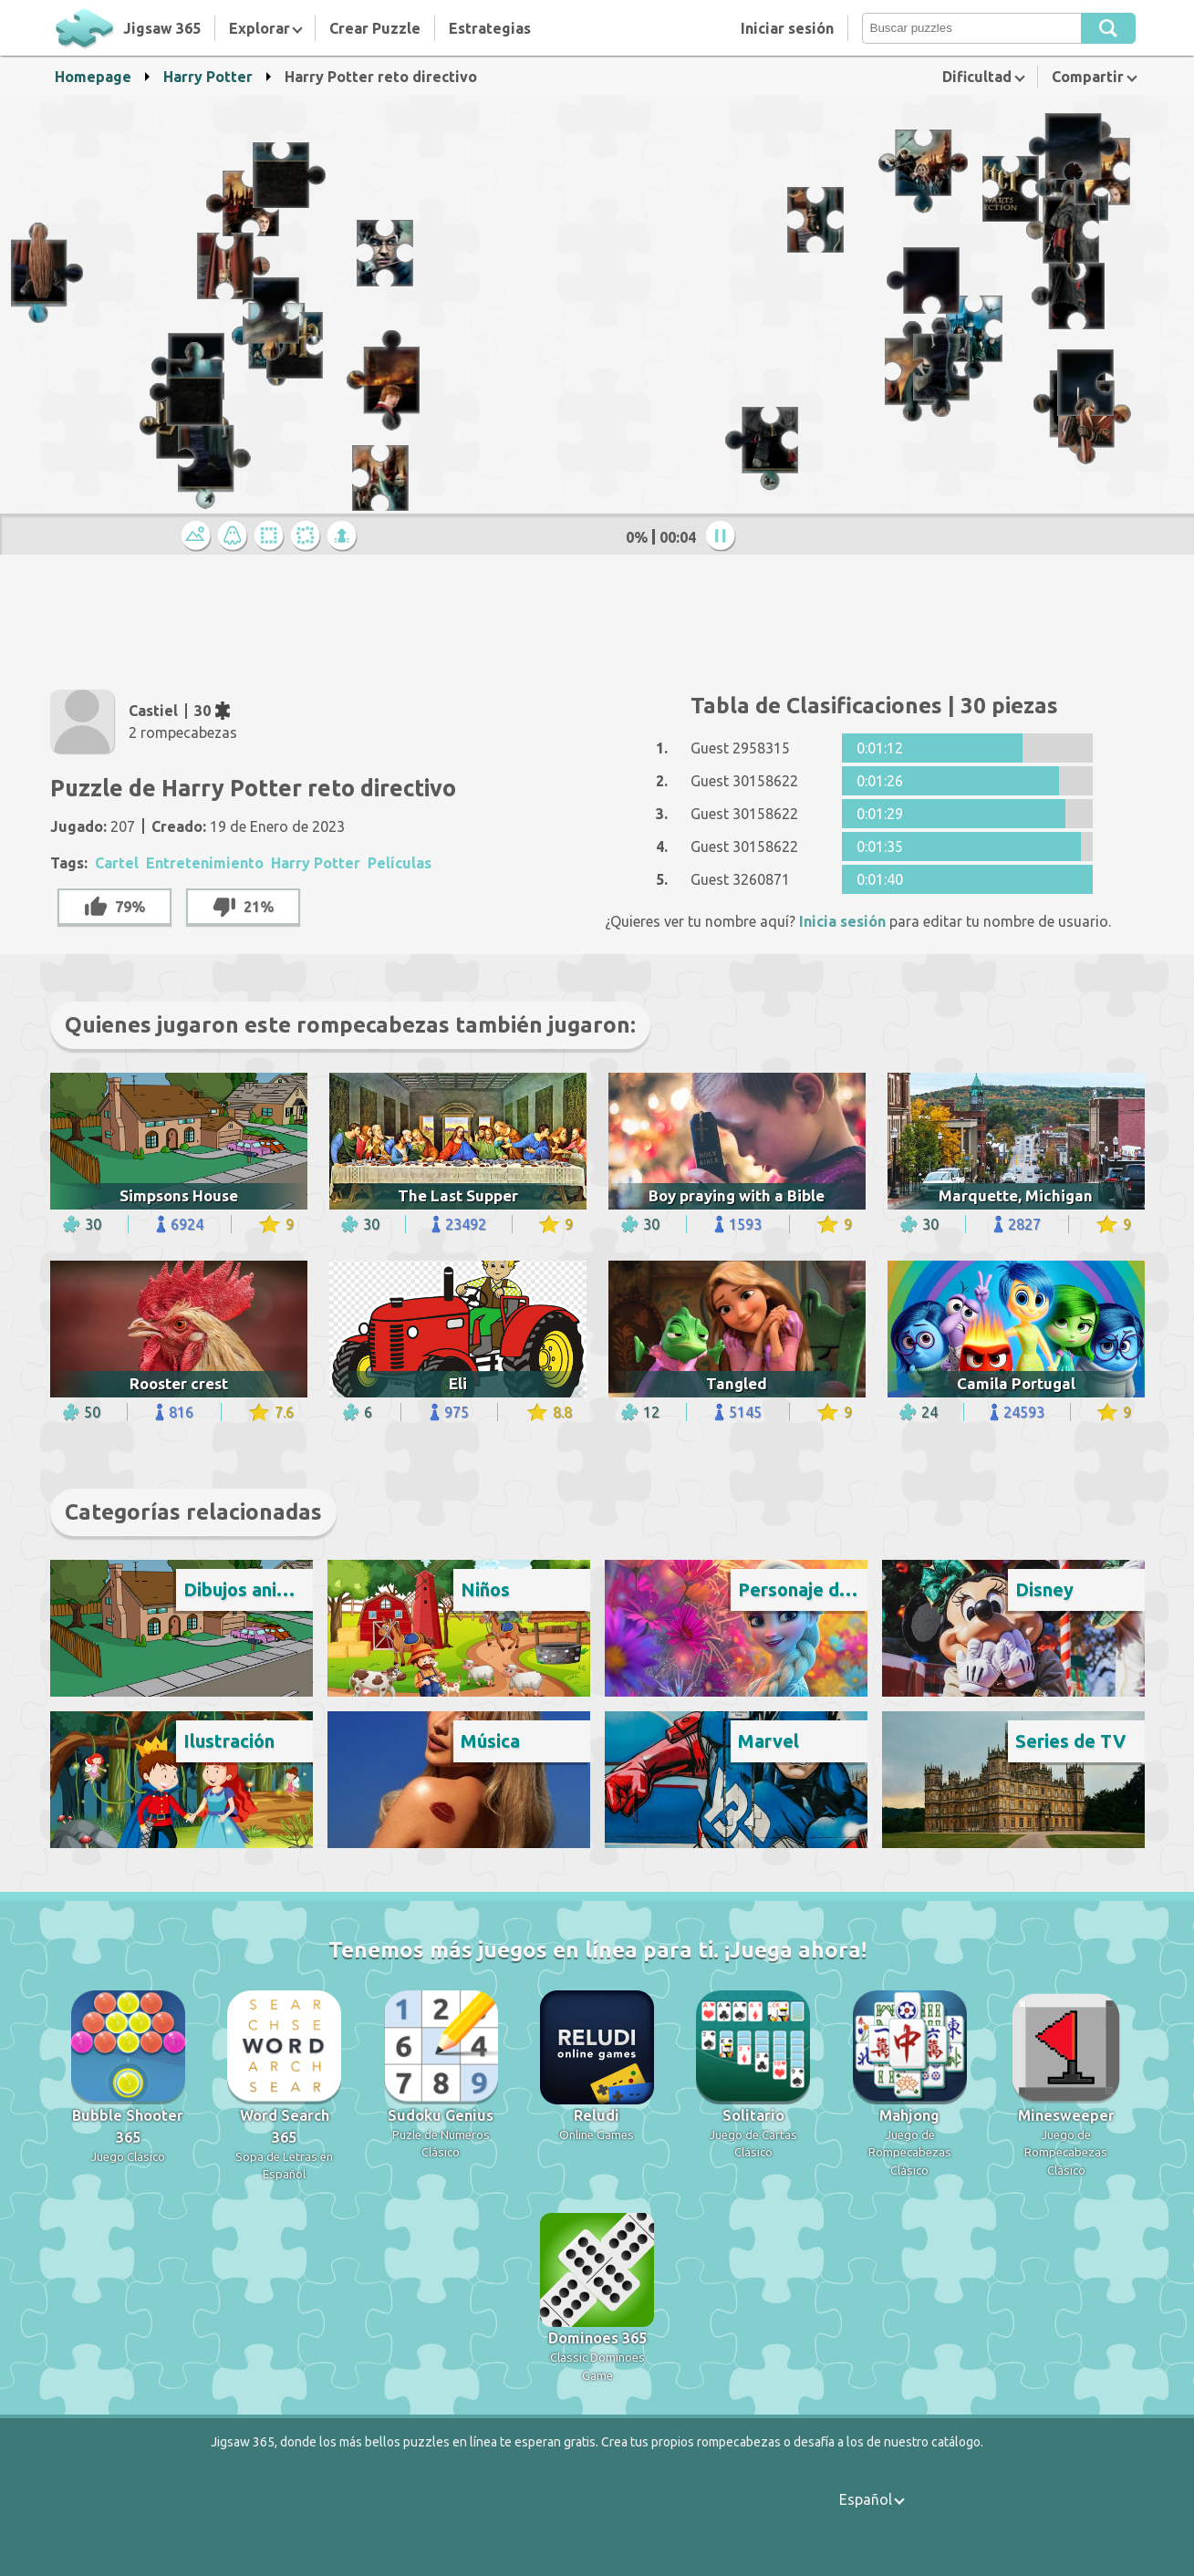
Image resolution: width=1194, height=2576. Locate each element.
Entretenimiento (205, 863)
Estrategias (490, 28)
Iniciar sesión (787, 28)
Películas (399, 863)
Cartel (117, 863)
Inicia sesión (842, 921)
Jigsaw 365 (162, 28)
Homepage (93, 76)
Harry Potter (208, 76)
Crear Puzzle (374, 28)
